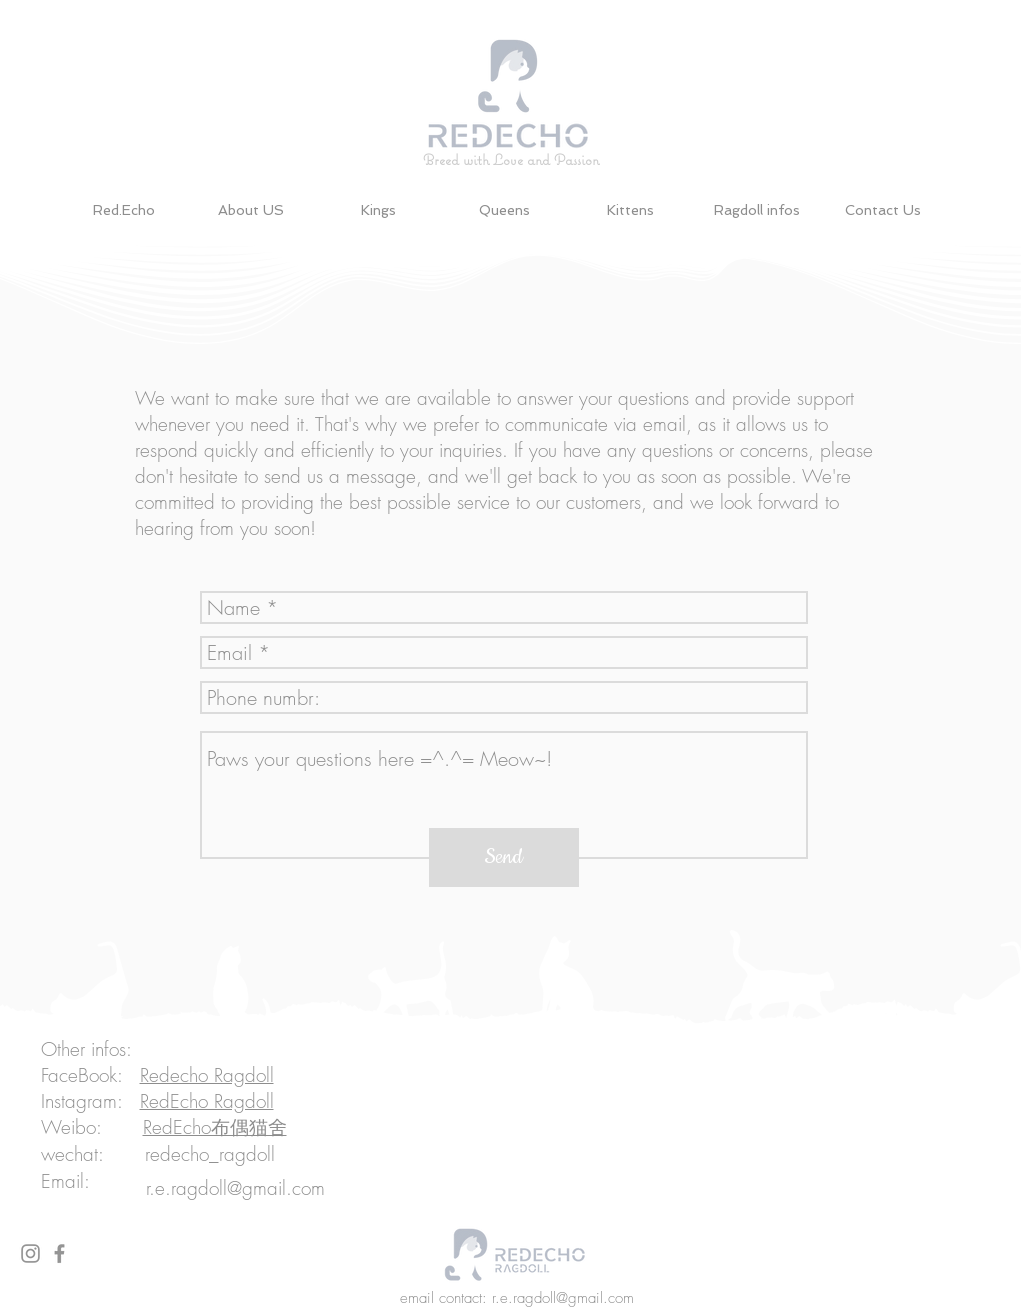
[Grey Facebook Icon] (59, 1253)
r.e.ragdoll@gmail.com (235, 1188)
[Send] (504, 857)
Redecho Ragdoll (207, 1075)
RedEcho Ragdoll (207, 1101)
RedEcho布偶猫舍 (215, 1127)
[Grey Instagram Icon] (30, 1253)
